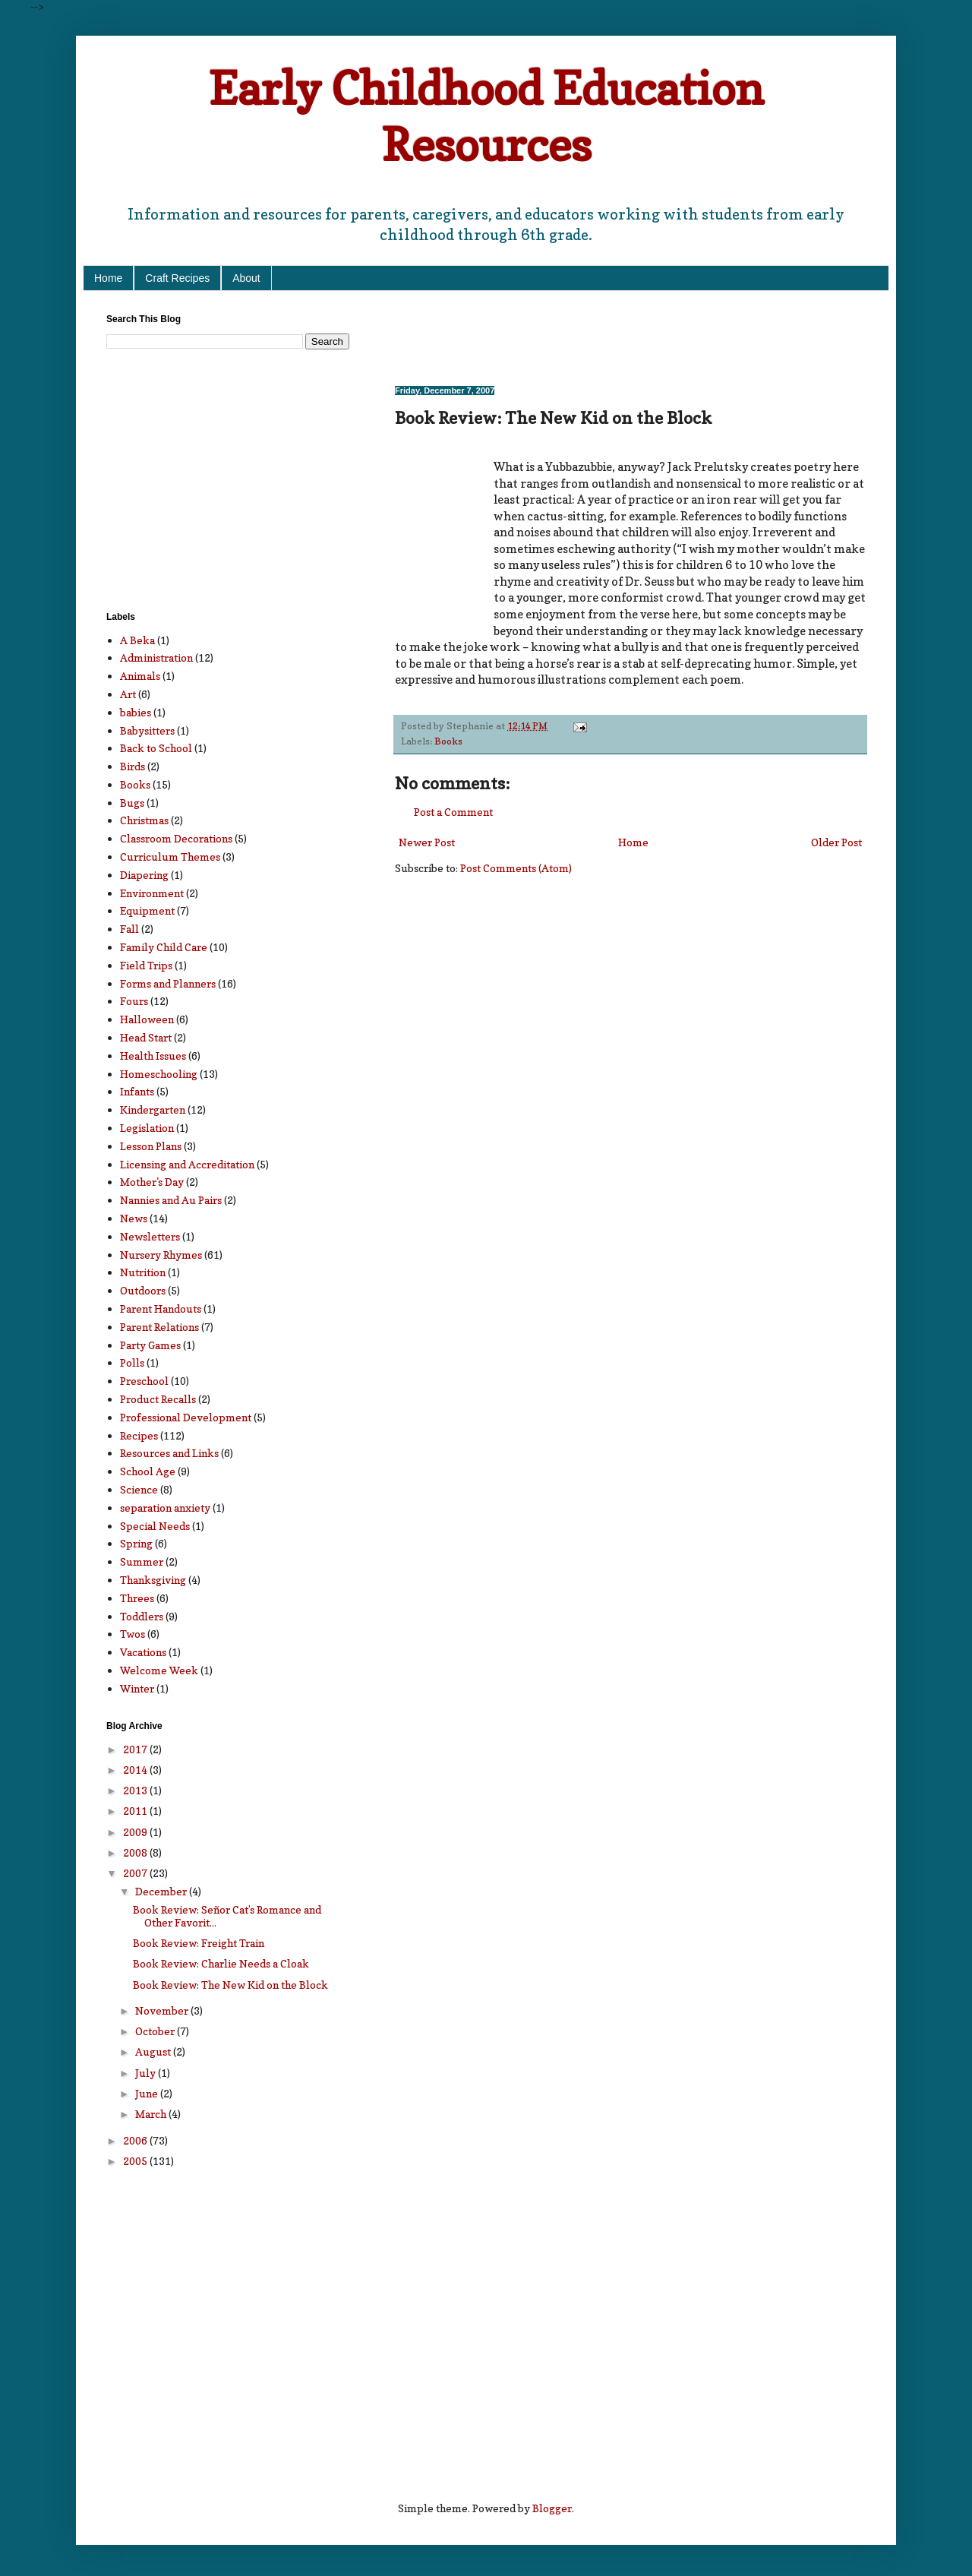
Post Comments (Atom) (516, 867)
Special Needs (155, 1525)
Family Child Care (163, 946)
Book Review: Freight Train (198, 1942)
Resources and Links (169, 1452)
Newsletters (150, 1236)
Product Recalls (158, 1398)
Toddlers (141, 1616)
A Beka (137, 640)
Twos (132, 1633)
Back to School (156, 747)
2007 (136, 1872)
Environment (152, 893)
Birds (132, 766)
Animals (140, 675)
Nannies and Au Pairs (171, 1199)
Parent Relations (159, 1326)
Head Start (146, 1037)
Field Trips (146, 965)
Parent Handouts (160, 1308)
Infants (137, 1091)
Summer (141, 1561)
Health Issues (153, 1055)
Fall (129, 928)
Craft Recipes (177, 278)
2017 (136, 1749)
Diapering (144, 874)
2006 (136, 2140)
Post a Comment (453, 811)
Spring (136, 1543)
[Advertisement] (572, 336)
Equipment (147, 910)
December (162, 1891)
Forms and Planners (168, 983)
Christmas (144, 820)
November (163, 2010)
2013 (136, 1790)
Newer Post (427, 842)
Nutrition (143, 1272)
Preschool (144, 1380)
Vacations (143, 1651)
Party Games (150, 1345)
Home (108, 278)
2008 (136, 1852)
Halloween (147, 1019)
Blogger (552, 2508)
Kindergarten (152, 1109)
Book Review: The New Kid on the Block (230, 1984)
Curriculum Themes (170, 856)
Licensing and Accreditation (187, 1164)
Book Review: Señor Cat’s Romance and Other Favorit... (227, 1916)
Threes (137, 1597)
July (146, 2072)
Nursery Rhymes (161, 1254)
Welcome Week (159, 1670)
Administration (156, 657)
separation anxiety (165, 1507)
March (152, 2113)
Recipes (139, 1435)
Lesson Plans (150, 1145)
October (156, 2030)
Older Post (836, 842)
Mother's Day (152, 1181)
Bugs (132, 802)
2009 (136, 1831)
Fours (134, 1000)
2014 (136, 1769)
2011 (136, 1810)
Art (128, 693)
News (133, 1218)
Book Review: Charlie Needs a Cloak (221, 1963)
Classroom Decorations (176, 838)
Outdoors (143, 1290)
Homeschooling (158, 1073)
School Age (147, 1471)
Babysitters (147, 730)
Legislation (147, 1127)
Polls (132, 1362)
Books (448, 741)
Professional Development (185, 1417)
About (246, 278)
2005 (136, 2160)
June (147, 2093)
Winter (137, 1688)
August (154, 2051)
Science (139, 1489)
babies (135, 712)
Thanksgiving (153, 1579)
